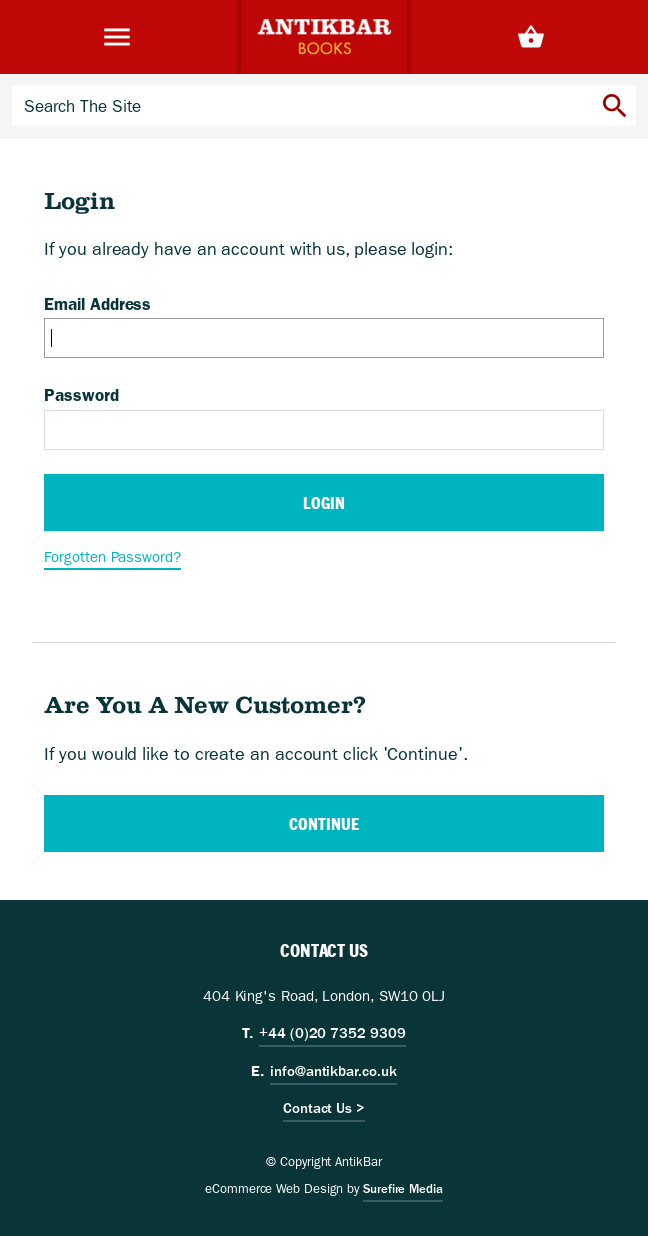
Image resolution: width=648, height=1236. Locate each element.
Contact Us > (324, 1108)
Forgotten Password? (112, 557)
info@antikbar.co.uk (333, 1071)
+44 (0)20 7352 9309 (332, 1033)
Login (324, 502)
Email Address (97, 304)
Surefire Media (403, 1189)
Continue (323, 823)
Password (81, 395)
